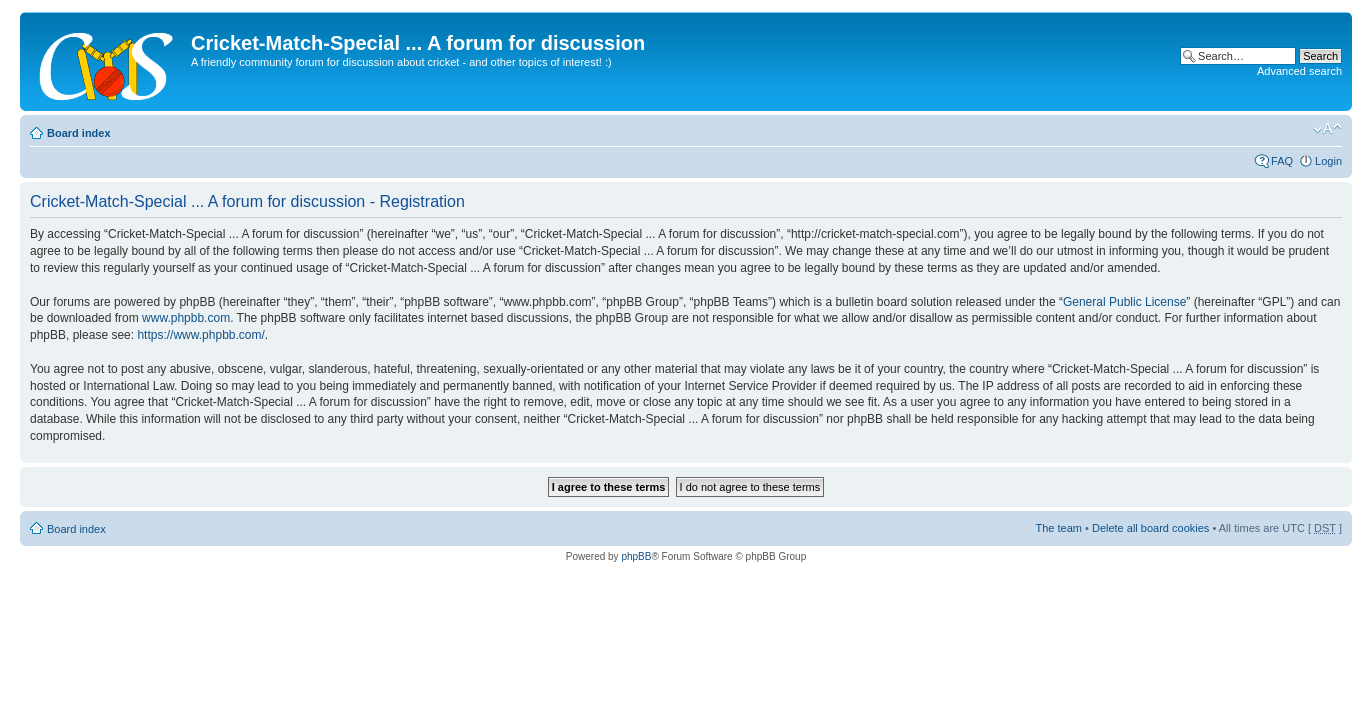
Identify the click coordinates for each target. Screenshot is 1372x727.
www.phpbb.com (186, 318)
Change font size (1327, 129)
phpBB (636, 556)
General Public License (1124, 302)
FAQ (1282, 161)
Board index (79, 133)
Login (1328, 161)
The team (1059, 528)
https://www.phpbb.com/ (200, 335)
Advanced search (1299, 71)
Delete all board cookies (1150, 528)
